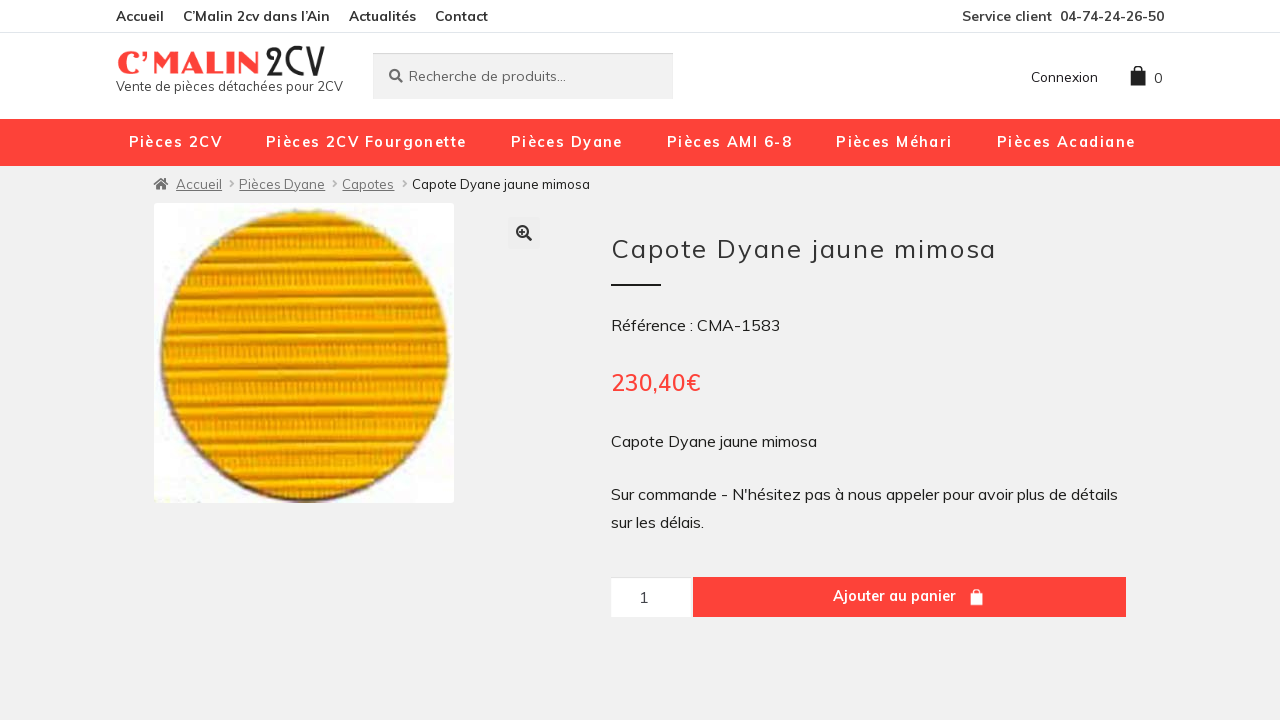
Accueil (140, 15)
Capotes (368, 184)
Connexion (1064, 76)
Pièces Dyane (567, 142)
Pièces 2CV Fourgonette (366, 142)
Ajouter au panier (894, 596)
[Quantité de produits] (651, 597)
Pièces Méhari (894, 142)
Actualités (382, 15)
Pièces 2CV (175, 142)
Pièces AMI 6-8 (729, 142)
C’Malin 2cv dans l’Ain (256, 15)
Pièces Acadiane (1066, 142)
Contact (461, 15)
